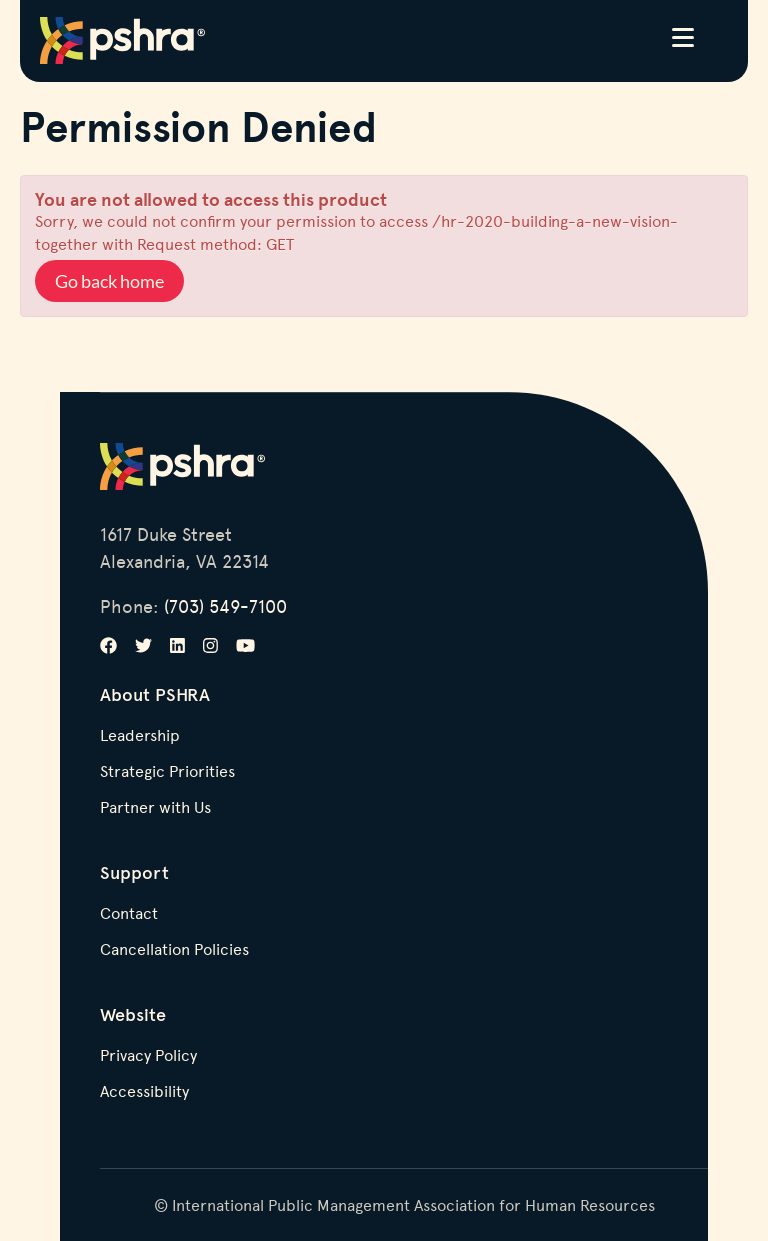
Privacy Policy (148, 1056)
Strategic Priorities (167, 772)
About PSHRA (155, 694)
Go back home (109, 281)
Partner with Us (155, 808)
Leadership (140, 736)
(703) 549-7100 (225, 605)
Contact (129, 914)
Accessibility (144, 1092)
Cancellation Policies (174, 950)
